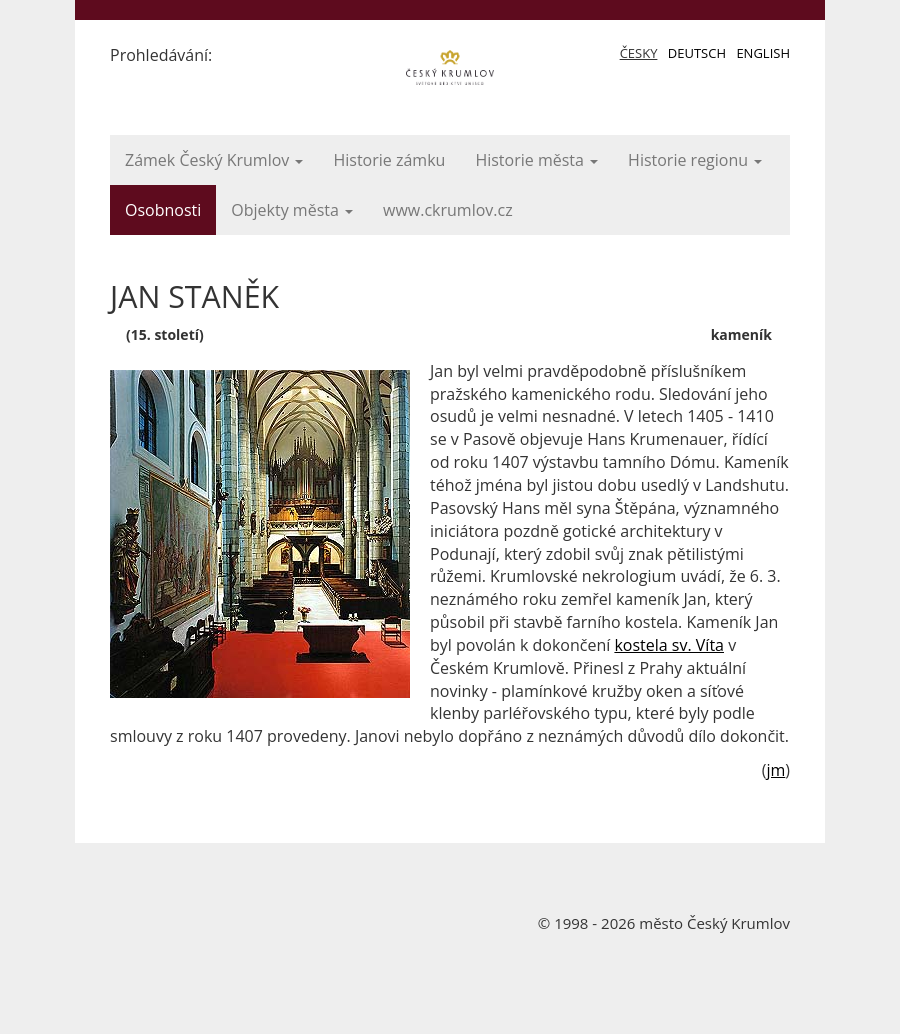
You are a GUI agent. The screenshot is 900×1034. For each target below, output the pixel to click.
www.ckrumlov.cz (448, 210)
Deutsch (697, 53)
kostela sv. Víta (669, 645)
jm (775, 770)
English (763, 53)
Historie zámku (389, 160)
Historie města (536, 160)
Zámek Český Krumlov (214, 160)
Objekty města (292, 210)
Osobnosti (163, 210)
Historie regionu (695, 160)
